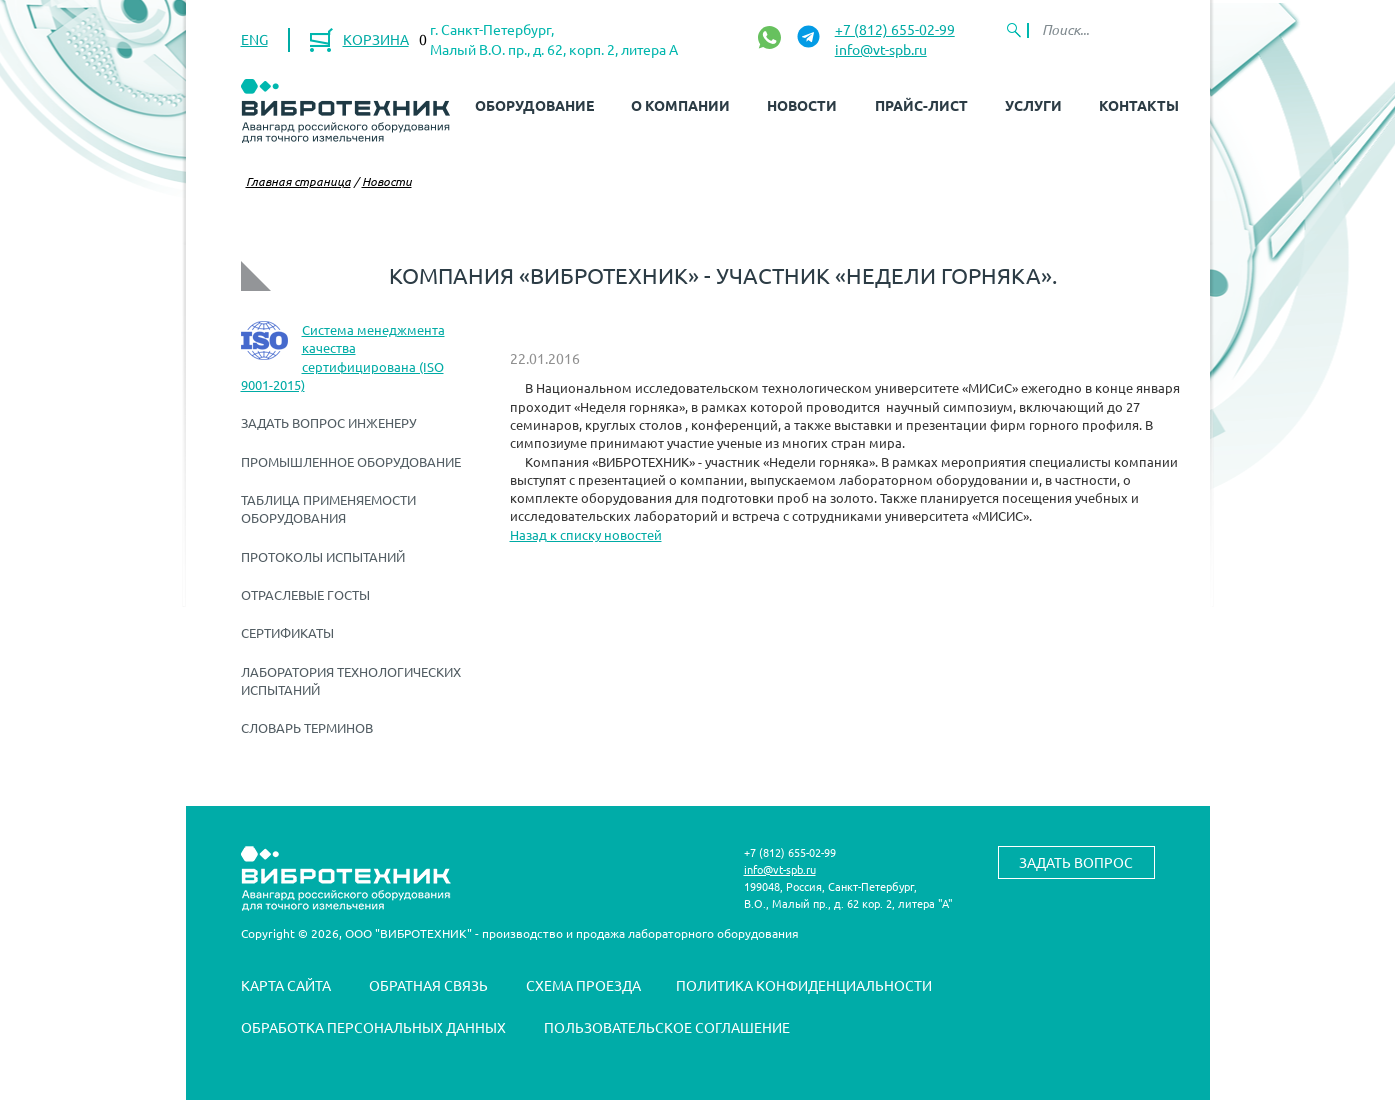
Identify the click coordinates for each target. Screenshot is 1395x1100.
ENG (254, 39)
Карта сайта (286, 985)
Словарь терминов (307, 727)
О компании (680, 105)
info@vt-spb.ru (881, 49)
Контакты (1139, 105)
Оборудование (534, 105)
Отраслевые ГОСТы (305, 594)
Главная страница (298, 181)
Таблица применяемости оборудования (328, 508)
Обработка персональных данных (373, 1027)
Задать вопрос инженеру (329, 422)
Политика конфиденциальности (804, 985)
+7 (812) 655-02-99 (895, 29)
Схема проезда (583, 985)
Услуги (1033, 105)
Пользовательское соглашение (667, 1027)
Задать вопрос (1076, 862)
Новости (802, 105)
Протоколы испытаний (323, 556)
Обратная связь (428, 985)
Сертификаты (287, 632)
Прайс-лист (921, 105)
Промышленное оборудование (351, 461)
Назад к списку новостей (586, 534)
